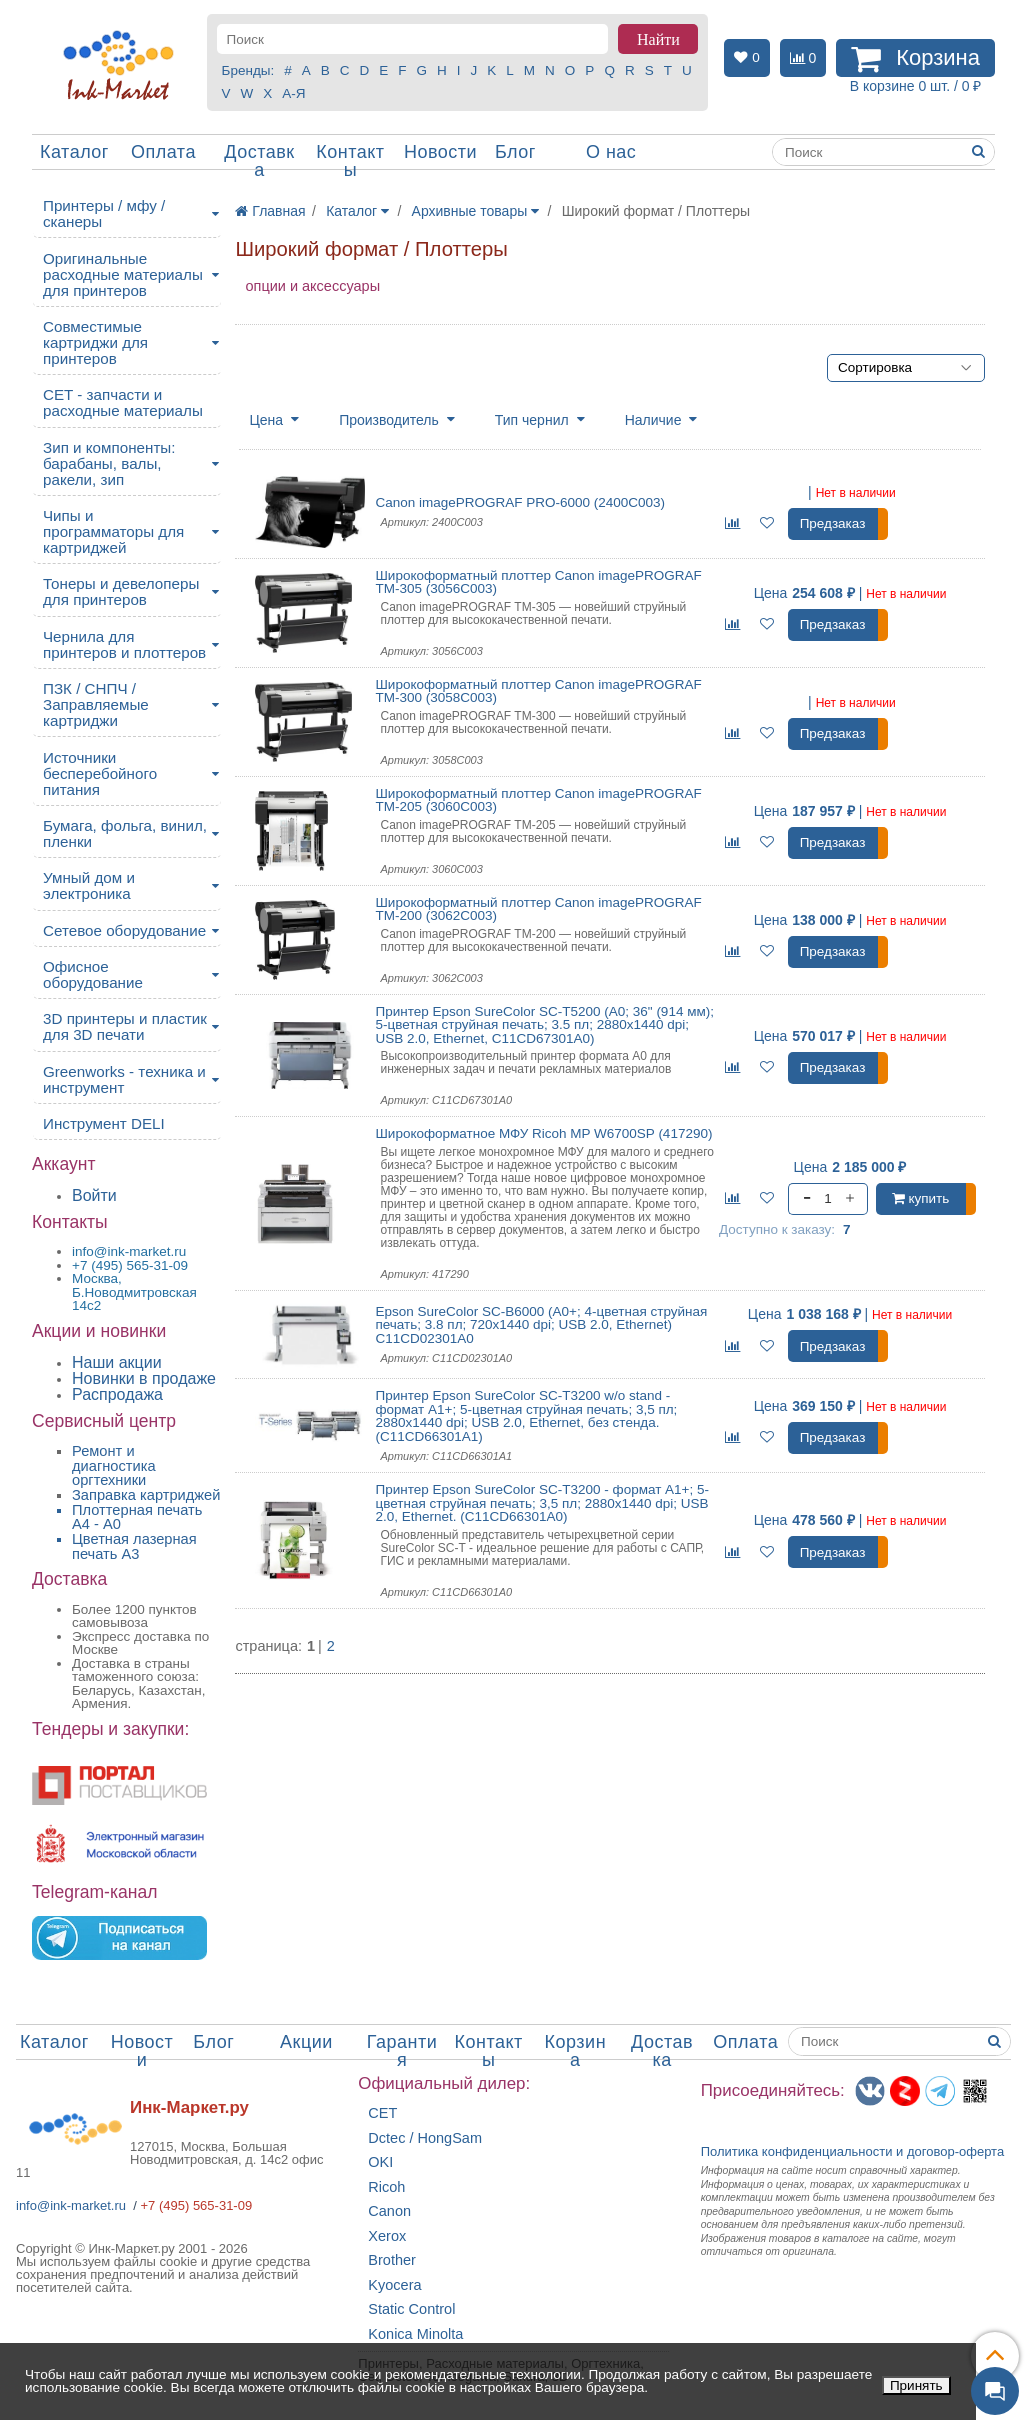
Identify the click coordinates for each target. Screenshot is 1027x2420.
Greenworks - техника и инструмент (124, 1079)
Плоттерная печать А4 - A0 (137, 1517)
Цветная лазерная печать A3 (134, 1546)
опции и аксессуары (312, 286)
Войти (94, 1195)
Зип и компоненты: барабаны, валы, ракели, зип (109, 463)
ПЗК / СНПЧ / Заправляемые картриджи (96, 704)
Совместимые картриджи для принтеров (95, 342)
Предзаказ (833, 523)
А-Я (293, 93)
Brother (392, 2260)
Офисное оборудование (93, 974)
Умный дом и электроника (89, 885)
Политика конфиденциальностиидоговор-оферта (853, 2151)
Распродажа (117, 1394)
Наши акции (117, 1362)
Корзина (576, 2051)
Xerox (387, 2236)
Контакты (350, 161)
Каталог (74, 152)
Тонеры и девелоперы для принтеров (121, 591)
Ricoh (386, 2187)
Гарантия (402, 2051)
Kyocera (394, 2285)
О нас (611, 152)
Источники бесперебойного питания (100, 773)
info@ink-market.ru (71, 2205)
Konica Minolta (415, 2334)
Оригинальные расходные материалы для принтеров (123, 274)
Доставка (259, 161)
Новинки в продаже (144, 1378)
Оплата (163, 152)
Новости (440, 152)
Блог (515, 152)
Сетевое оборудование (124, 930)
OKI (380, 2162)
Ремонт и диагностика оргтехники (114, 1465)
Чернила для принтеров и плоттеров (124, 644)
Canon (389, 2211)
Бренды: (248, 70)
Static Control (411, 2309)
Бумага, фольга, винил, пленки (125, 833)
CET (382, 2113)
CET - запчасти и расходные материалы (123, 402)
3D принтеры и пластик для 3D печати (125, 1026)
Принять (916, 2385)
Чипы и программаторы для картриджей (113, 531)
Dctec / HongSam (425, 2138)
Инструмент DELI (104, 1123)
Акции (306, 2042)
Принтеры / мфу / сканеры (104, 213)
